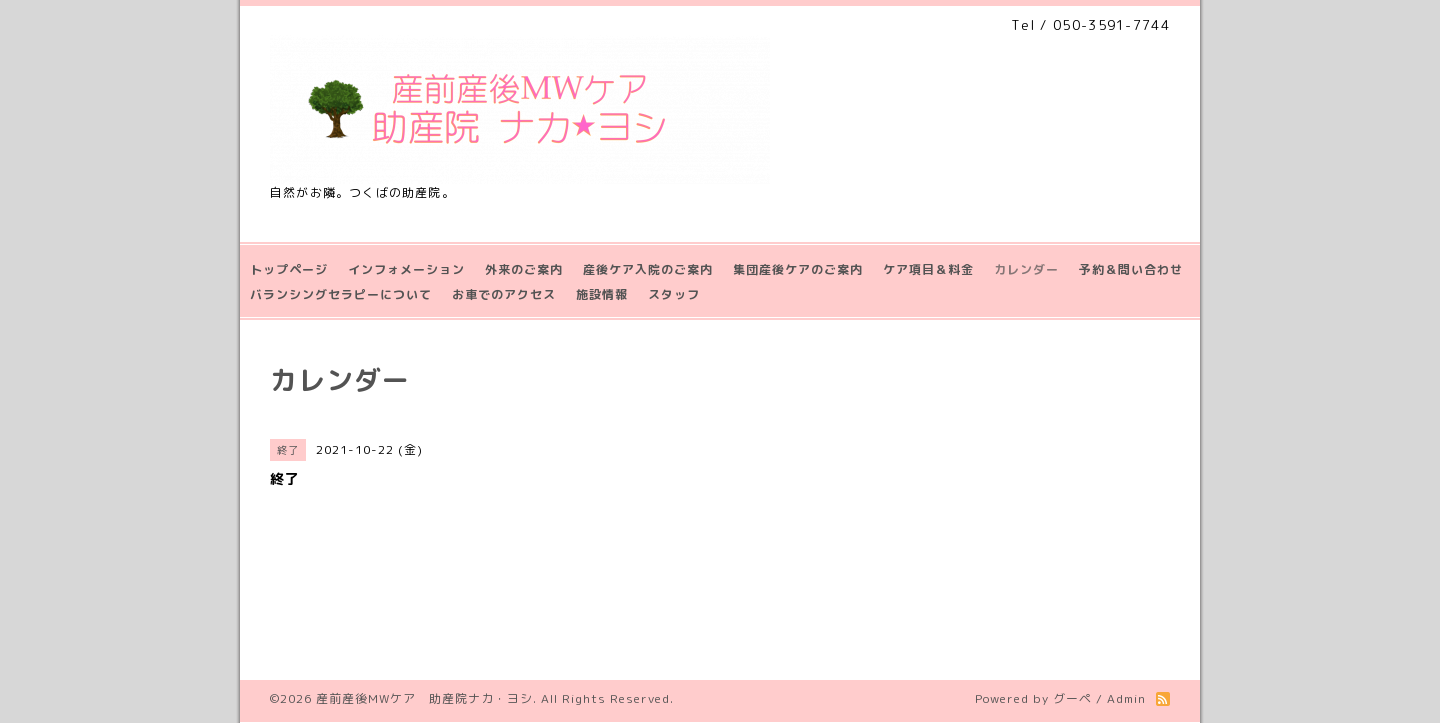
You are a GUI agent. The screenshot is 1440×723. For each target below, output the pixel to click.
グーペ (1072, 698)
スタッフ (674, 294)
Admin (1126, 698)
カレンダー (1026, 269)
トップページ (289, 269)
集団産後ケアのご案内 (798, 269)
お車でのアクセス (504, 294)
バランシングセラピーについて (341, 294)
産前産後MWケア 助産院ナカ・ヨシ (424, 698)
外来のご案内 (524, 269)
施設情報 (602, 294)
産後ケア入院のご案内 (648, 269)
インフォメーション (406, 269)
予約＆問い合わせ (1131, 269)
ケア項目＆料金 (928, 269)
